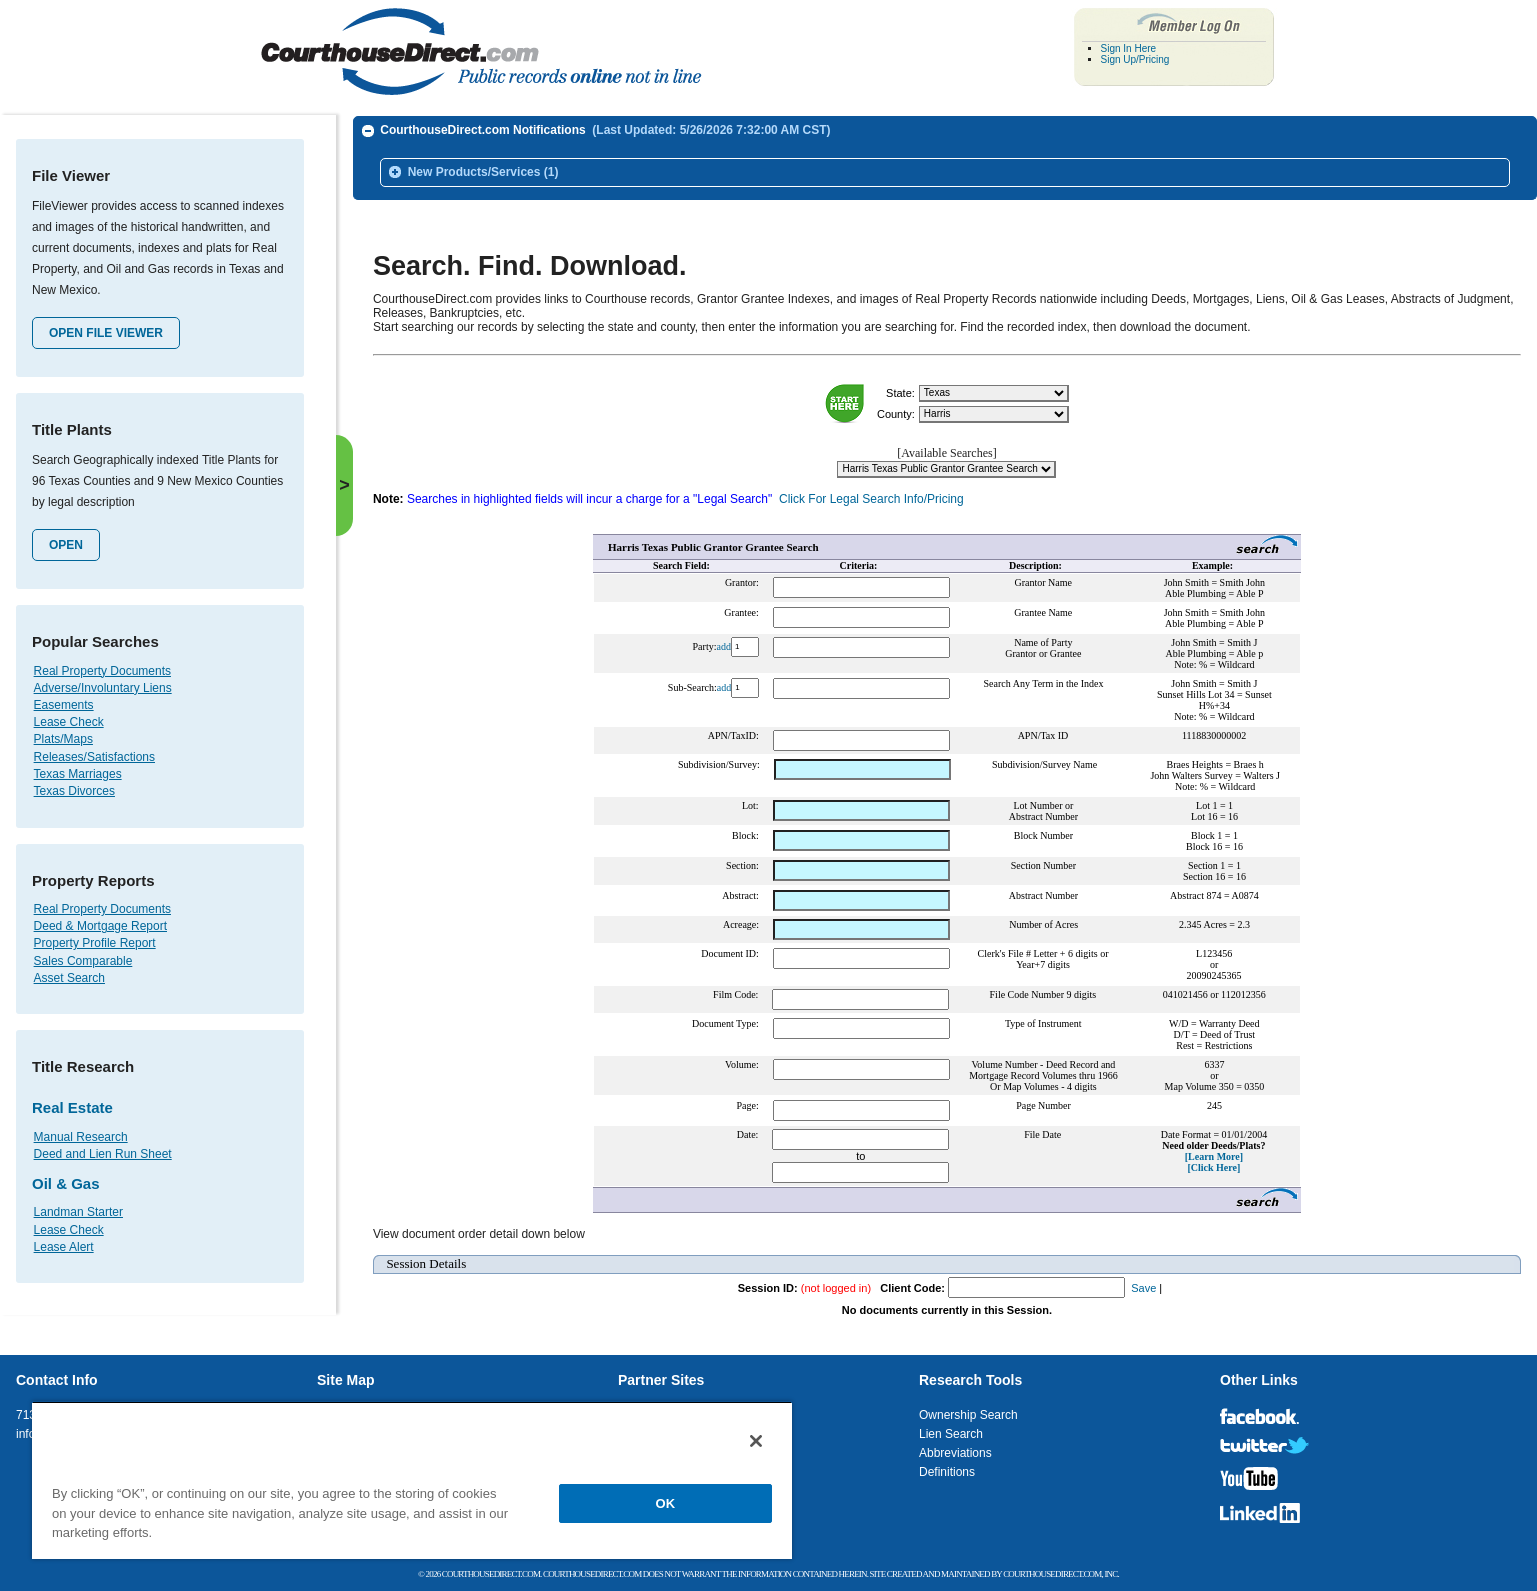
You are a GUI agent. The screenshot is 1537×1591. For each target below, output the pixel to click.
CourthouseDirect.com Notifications (605, 130)
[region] (412, 1480)
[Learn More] (1214, 1148)
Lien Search (951, 1434)
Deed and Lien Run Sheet (103, 1154)
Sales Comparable (83, 961)
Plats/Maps (63, 739)
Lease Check (69, 722)
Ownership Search (968, 1415)
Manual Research (81, 1137)
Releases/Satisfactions (94, 757)
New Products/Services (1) (483, 172)
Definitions (947, 1472)
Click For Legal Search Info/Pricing (871, 491)
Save (1143, 1280)
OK (666, 1503)
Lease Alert (64, 1247)
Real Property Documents (102, 671)
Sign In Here (1129, 48)
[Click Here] (1213, 1159)
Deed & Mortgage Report (100, 926)
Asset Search (69, 978)
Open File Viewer (106, 333)
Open (66, 545)
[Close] (756, 1441)
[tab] (945, 131)
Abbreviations (955, 1453)
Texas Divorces (74, 791)
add (723, 638)
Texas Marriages (78, 774)
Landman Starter (78, 1212)
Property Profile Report (95, 943)
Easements (64, 705)
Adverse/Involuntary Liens (103, 688)
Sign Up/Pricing (1135, 59)
